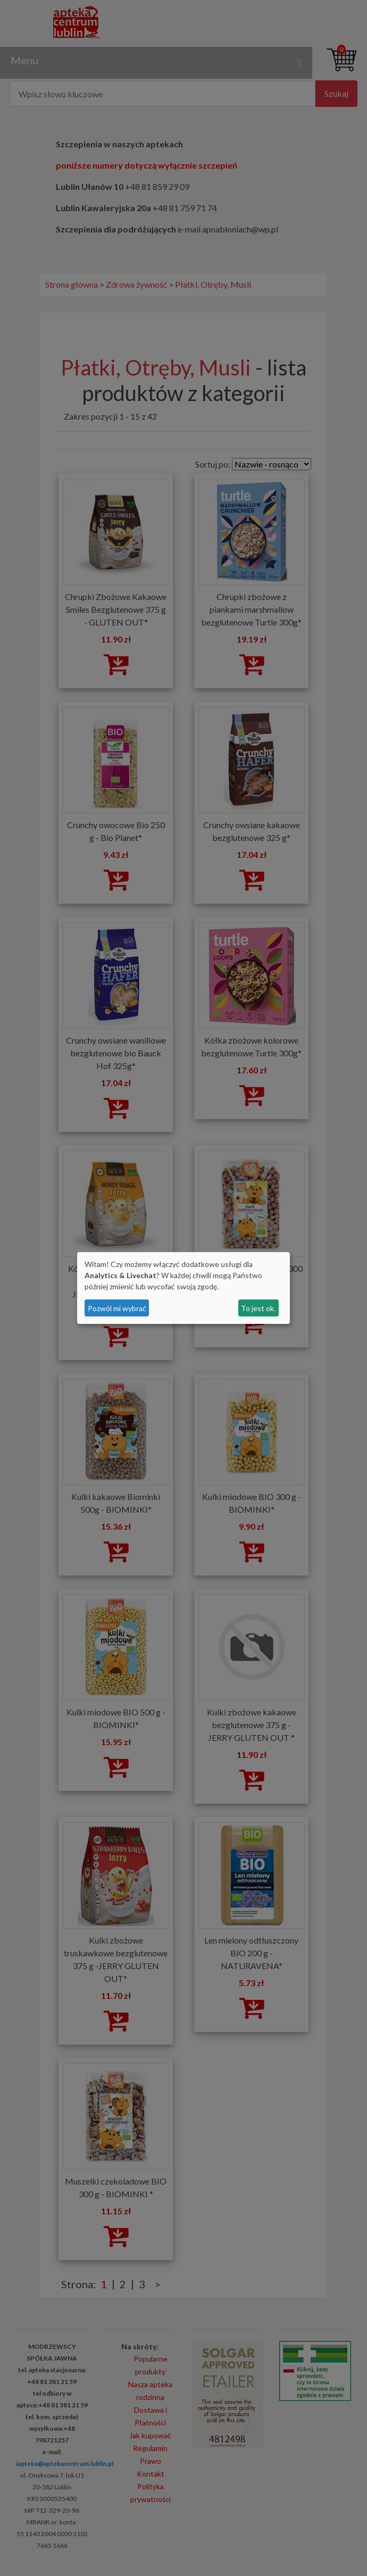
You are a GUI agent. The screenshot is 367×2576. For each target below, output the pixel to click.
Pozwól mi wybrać (117, 1308)
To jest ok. (258, 1308)
